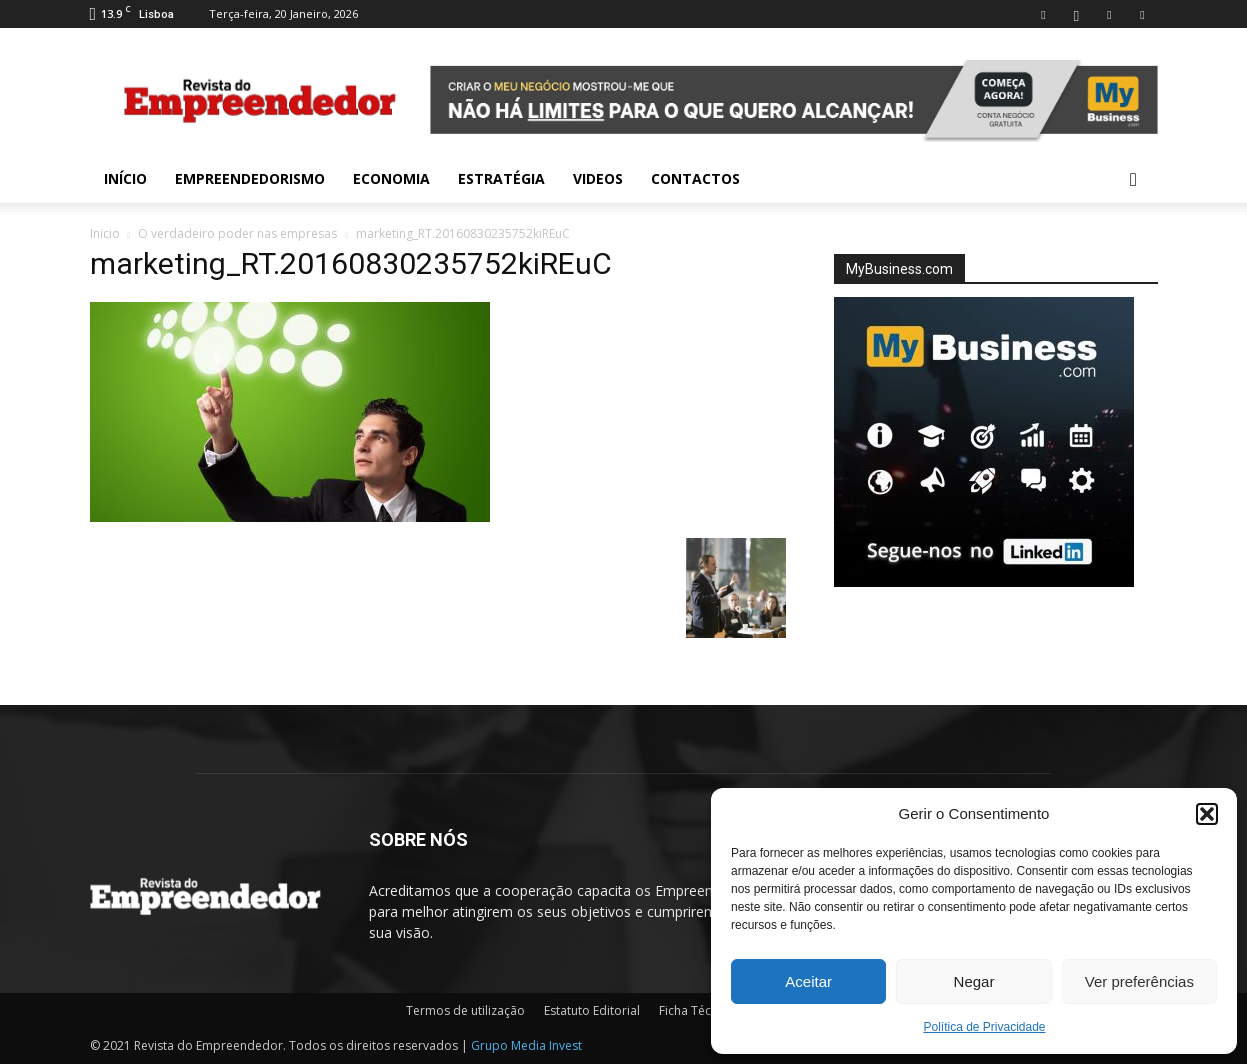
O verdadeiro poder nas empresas (237, 233)
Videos (598, 178)
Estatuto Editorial (592, 1010)
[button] (1207, 814)
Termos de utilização (465, 1010)
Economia (391, 178)
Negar (974, 981)
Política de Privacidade (984, 1027)
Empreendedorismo (250, 178)
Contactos (695, 178)
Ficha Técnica (696, 1010)
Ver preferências (1139, 981)
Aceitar (808, 981)
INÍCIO (125, 178)
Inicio (105, 233)
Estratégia (501, 178)
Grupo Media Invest (526, 1045)
